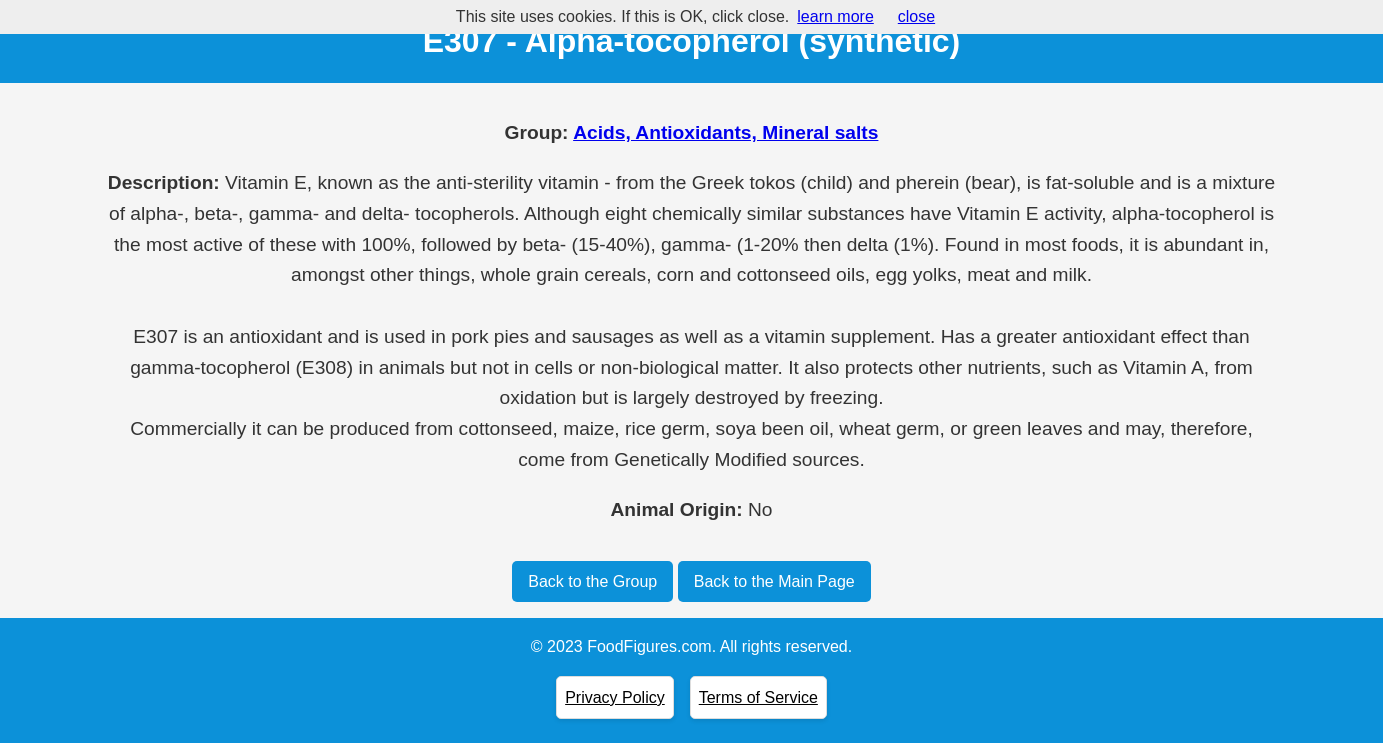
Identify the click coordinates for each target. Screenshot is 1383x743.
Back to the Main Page (774, 581)
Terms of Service (758, 697)
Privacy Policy (615, 697)
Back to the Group (592, 581)
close (916, 16)
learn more (835, 16)
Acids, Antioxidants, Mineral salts (725, 132)
